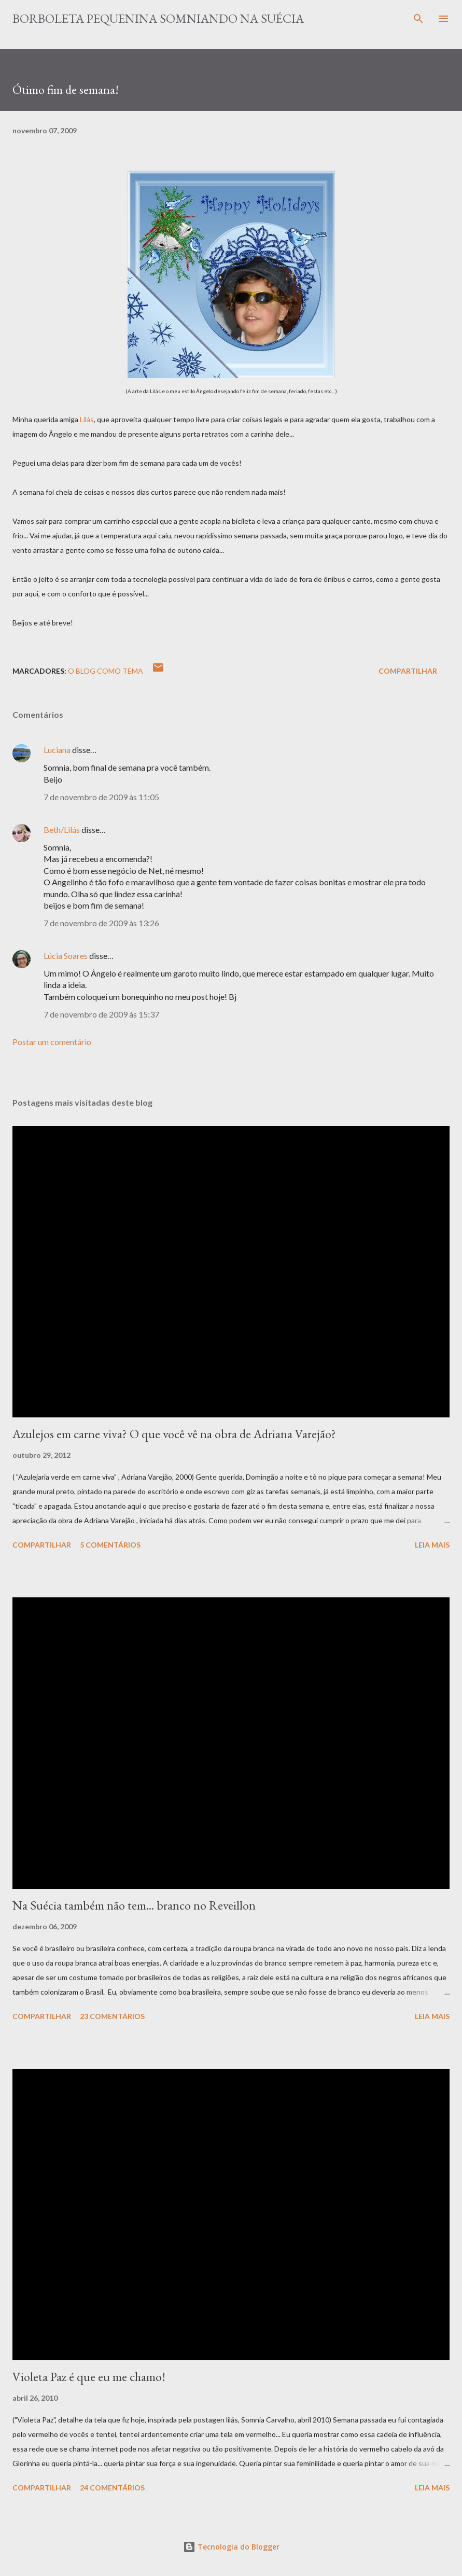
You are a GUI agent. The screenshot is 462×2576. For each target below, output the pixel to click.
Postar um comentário (51, 1042)
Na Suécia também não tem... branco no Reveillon (134, 1905)
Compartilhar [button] (408, 670)
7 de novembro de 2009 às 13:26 (101, 923)
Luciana (57, 750)
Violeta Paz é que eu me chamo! (88, 2377)
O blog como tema (105, 670)
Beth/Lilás (62, 829)
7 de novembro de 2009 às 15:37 (101, 1014)
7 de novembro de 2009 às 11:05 (101, 797)
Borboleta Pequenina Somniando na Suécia (158, 18)
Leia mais (432, 1544)
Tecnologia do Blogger (231, 2547)
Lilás (87, 419)
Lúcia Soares (66, 955)
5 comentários (110, 1544)
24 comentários (112, 2487)
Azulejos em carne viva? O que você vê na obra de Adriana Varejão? (174, 1434)
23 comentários (112, 2016)
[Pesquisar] (418, 18)
